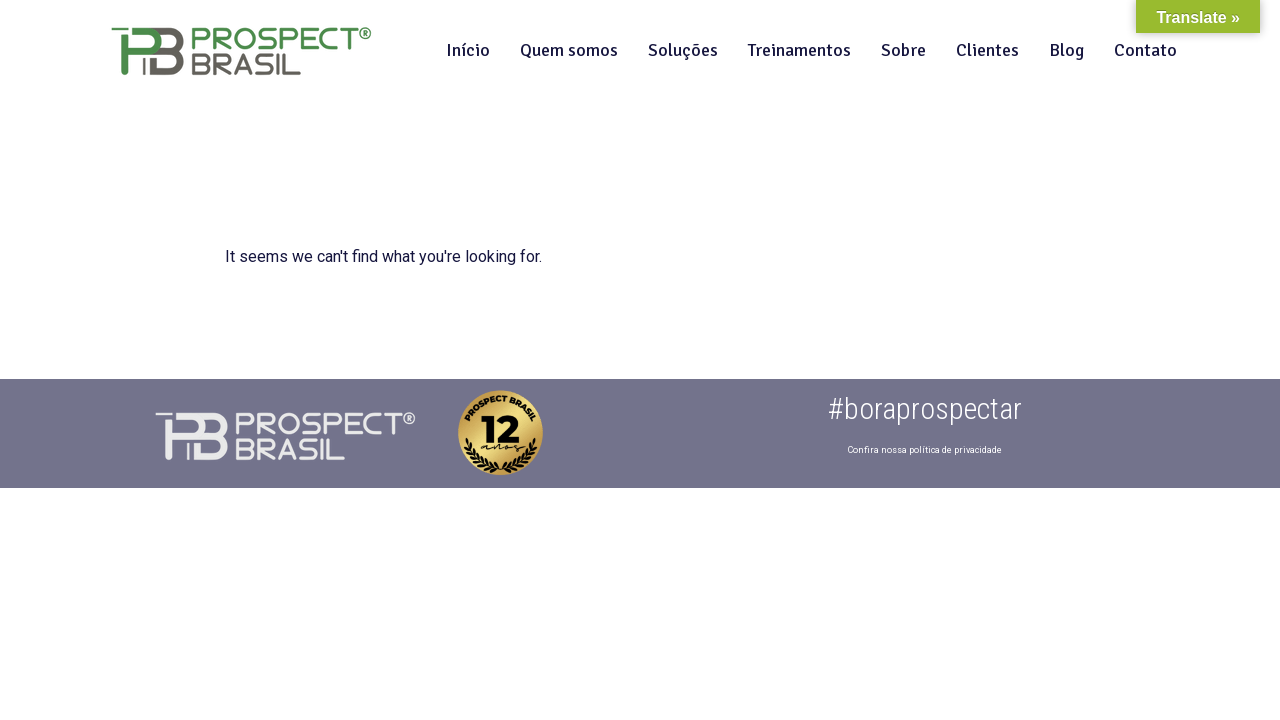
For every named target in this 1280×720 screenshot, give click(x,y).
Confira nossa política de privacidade (925, 450)
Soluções (683, 50)
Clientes (987, 50)
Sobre (903, 50)
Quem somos (569, 50)
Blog (1066, 50)
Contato (1145, 50)
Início (468, 50)
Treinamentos (799, 50)
